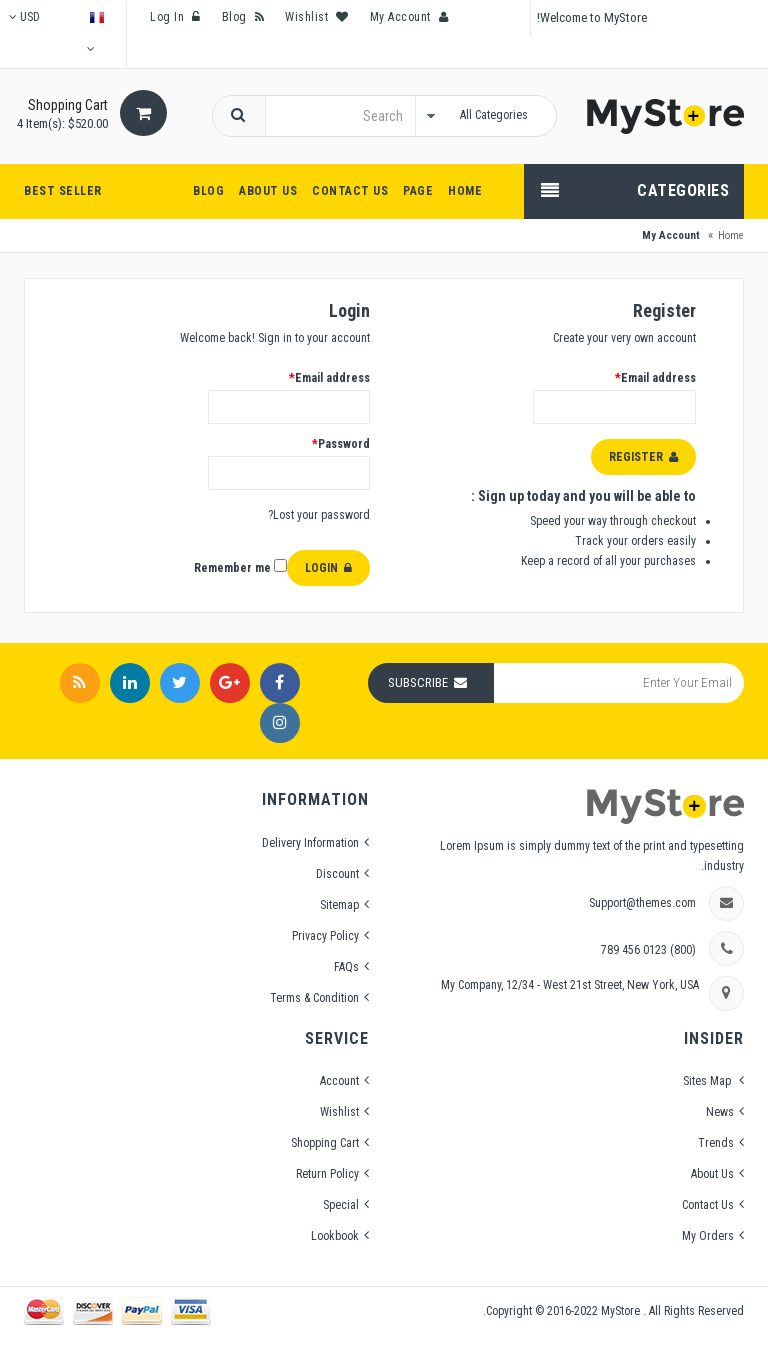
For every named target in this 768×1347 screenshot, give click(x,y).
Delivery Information (310, 843)
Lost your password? (319, 515)
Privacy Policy (325, 936)
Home (731, 235)
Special (341, 1205)
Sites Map (708, 1081)
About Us (712, 1174)
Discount (337, 874)
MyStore (622, 1311)
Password (339, 444)
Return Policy (327, 1174)
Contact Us (708, 1205)
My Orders (708, 1236)
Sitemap (339, 905)
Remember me (240, 567)
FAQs (346, 967)
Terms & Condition (314, 998)
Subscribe (418, 682)
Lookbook (335, 1236)
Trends (716, 1143)
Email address (328, 378)
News (720, 1112)
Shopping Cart (325, 1143)
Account (339, 1081)
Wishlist (339, 1112)
